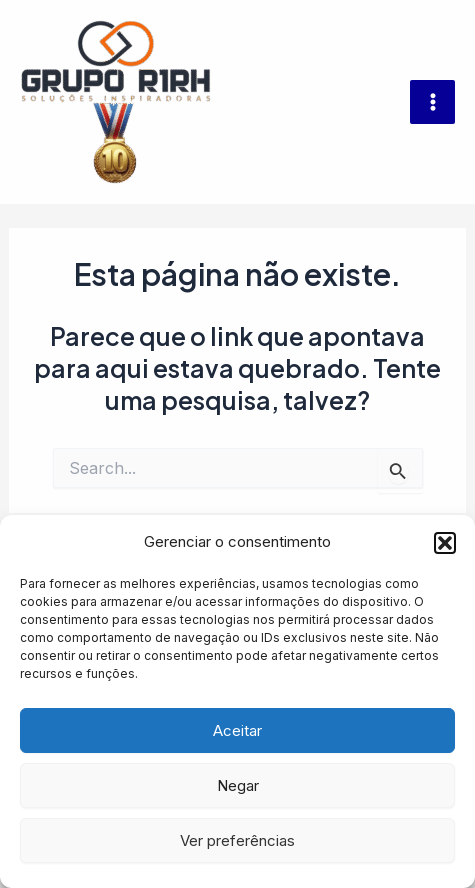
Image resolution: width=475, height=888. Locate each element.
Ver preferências (237, 840)
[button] (445, 543)
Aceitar (237, 730)
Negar (238, 785)
